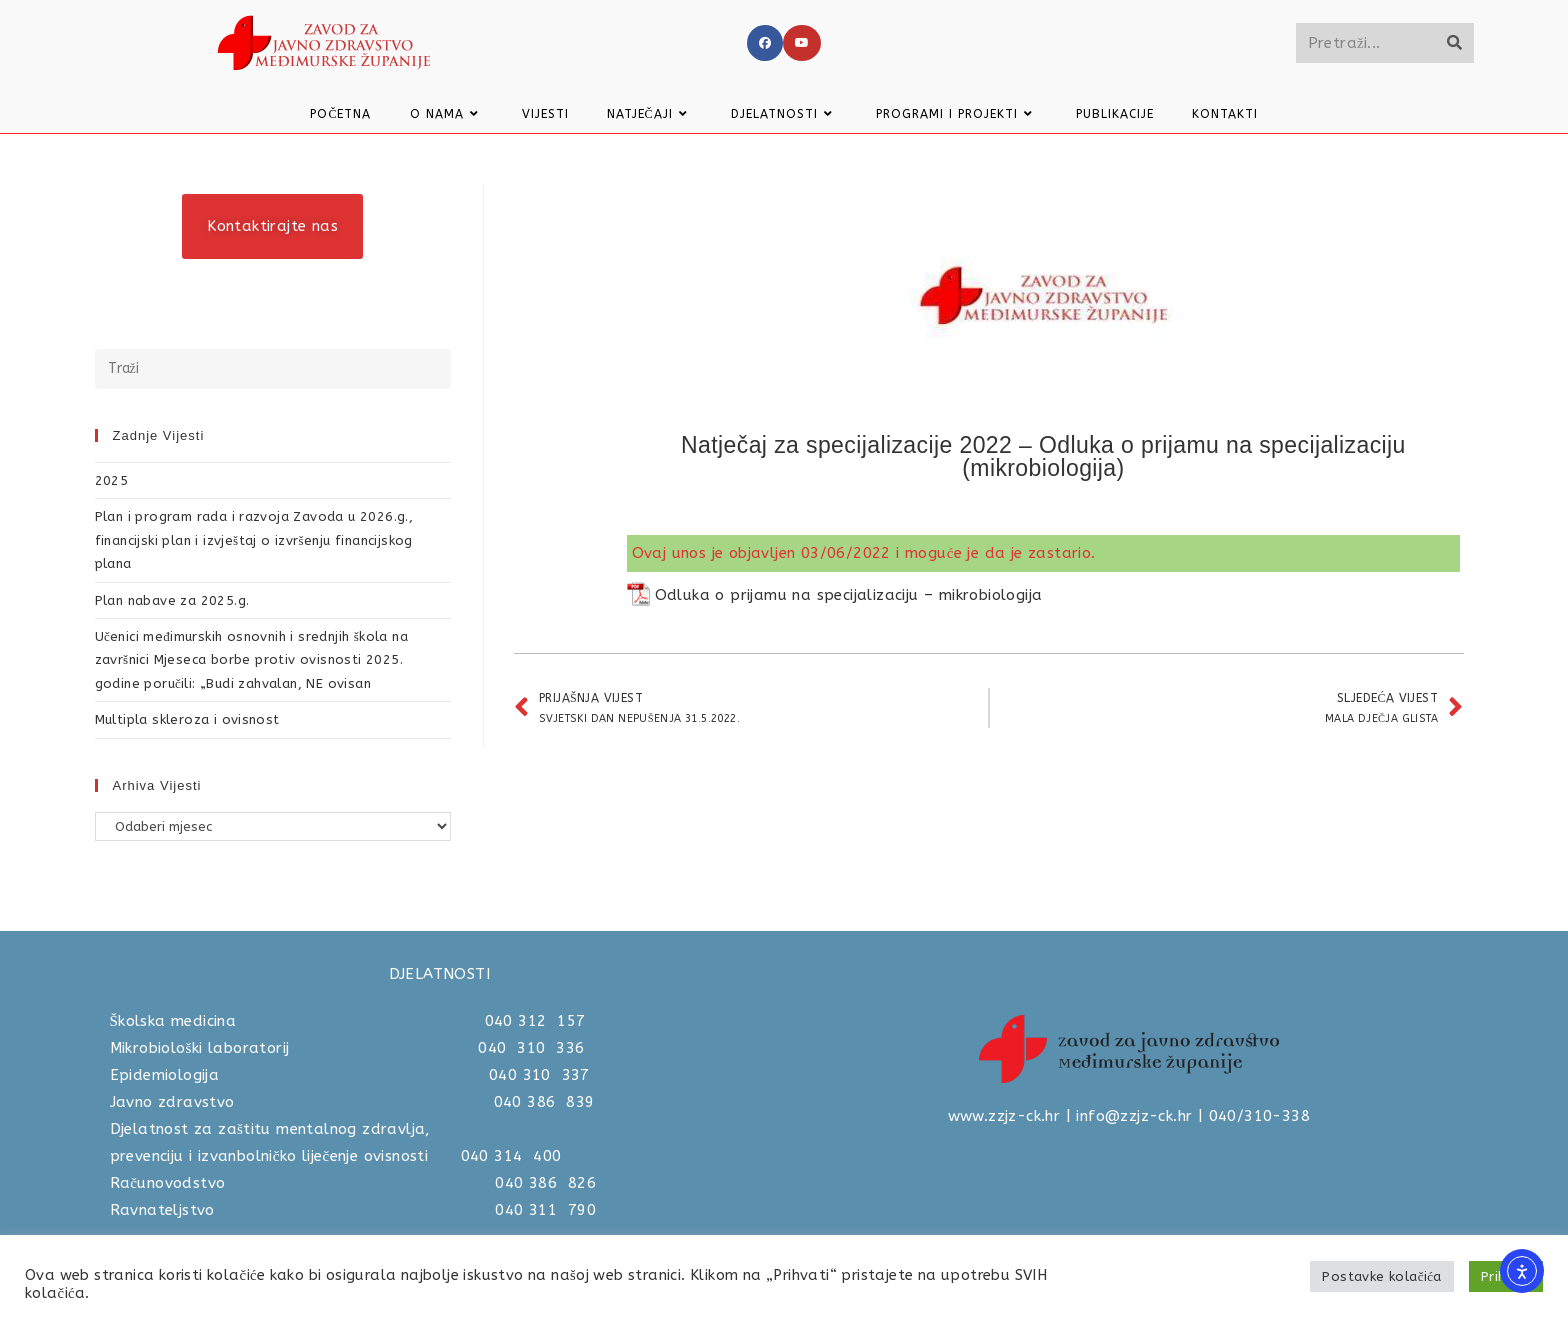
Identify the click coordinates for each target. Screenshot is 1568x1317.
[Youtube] (802, 43)
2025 (112, 480)
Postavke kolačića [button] (1381, 1276)
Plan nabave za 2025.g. (172, 600)
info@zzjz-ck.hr (1134, 1116)
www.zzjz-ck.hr (1004, 1116)
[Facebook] (765, 43)
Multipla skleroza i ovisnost (187, 719)
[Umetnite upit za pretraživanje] (273, 369)
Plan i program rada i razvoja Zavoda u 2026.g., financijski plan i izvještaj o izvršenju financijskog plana (254, 540)
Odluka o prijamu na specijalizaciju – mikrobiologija (849, 595)
